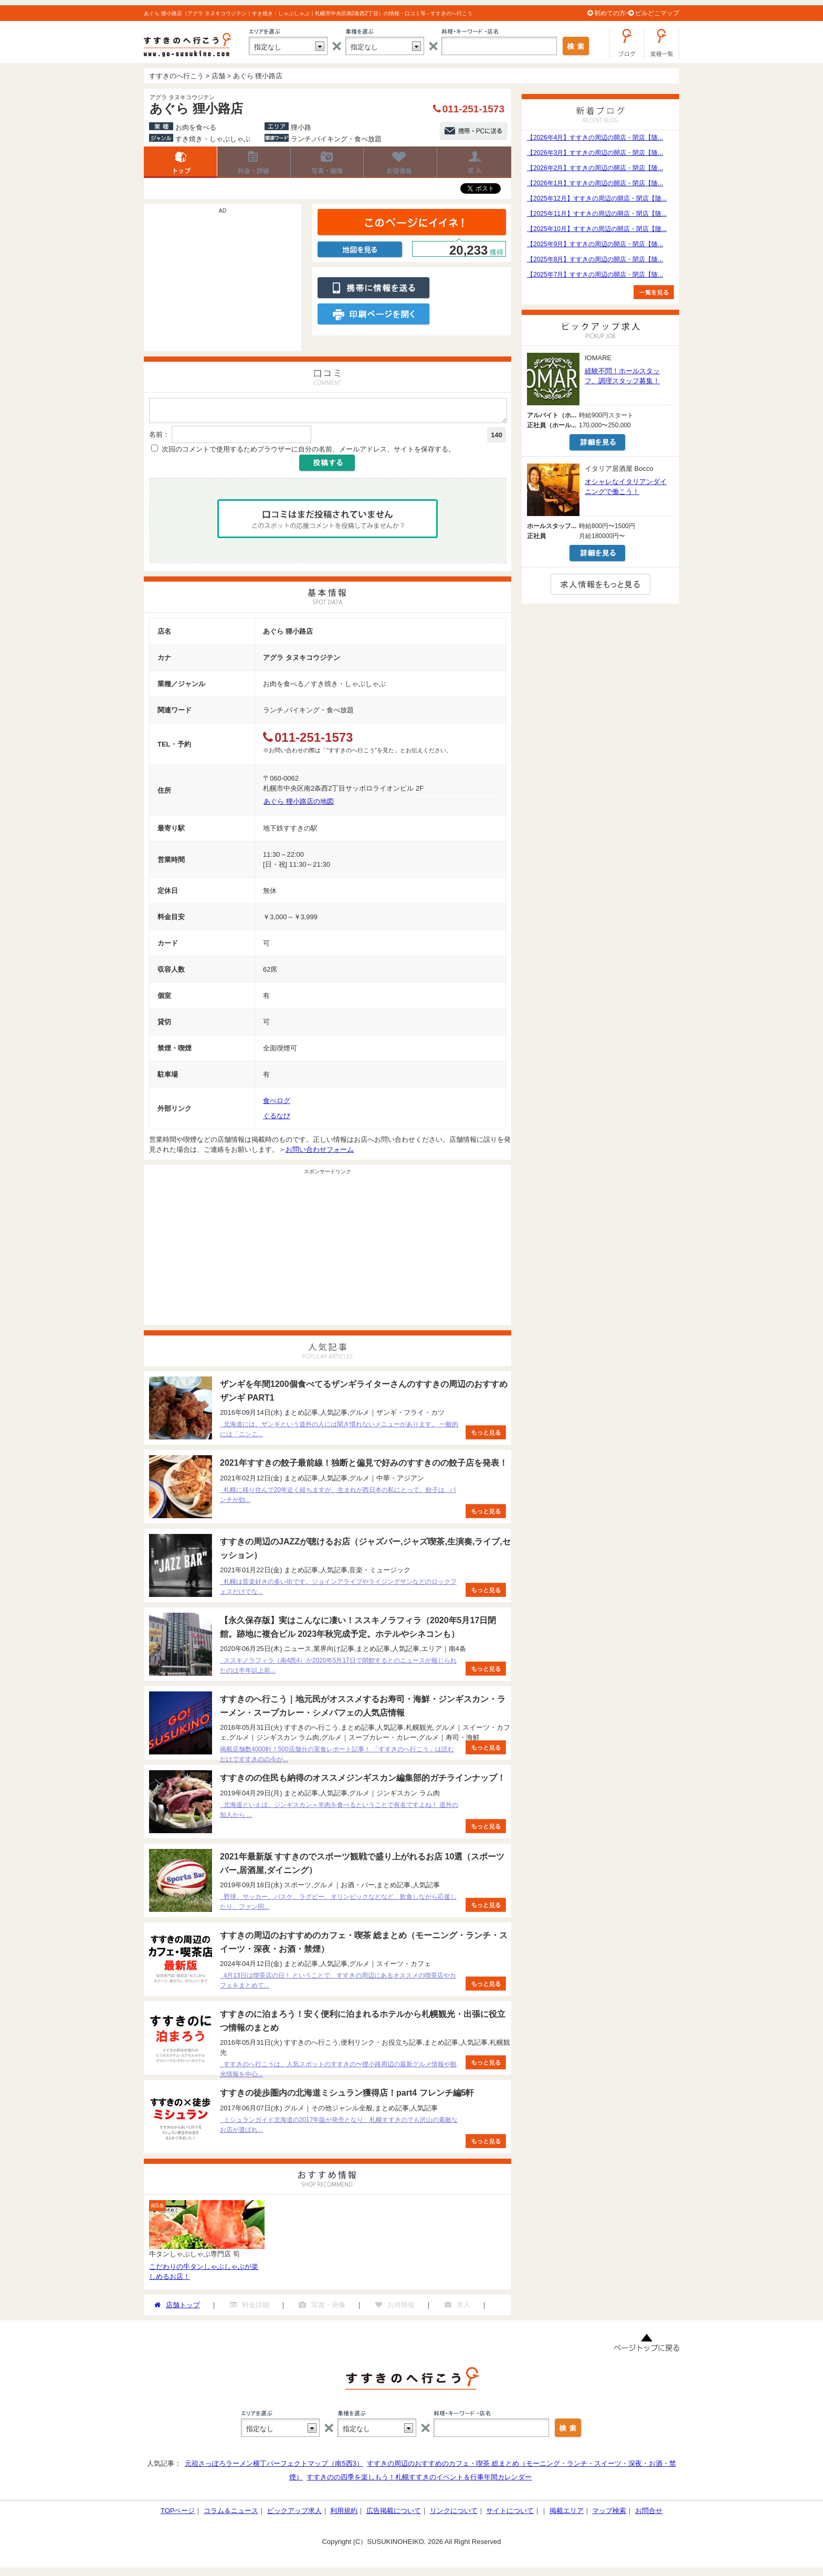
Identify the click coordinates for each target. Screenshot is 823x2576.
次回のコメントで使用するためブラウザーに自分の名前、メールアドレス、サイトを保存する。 (308, 452)
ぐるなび (276, 1119)
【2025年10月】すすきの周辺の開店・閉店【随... (597, 229)
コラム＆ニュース (231, 2514)
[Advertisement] (222, 283)
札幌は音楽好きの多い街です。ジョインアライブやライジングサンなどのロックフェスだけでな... (338, 1590)
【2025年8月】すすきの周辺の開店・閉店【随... (595, 259)
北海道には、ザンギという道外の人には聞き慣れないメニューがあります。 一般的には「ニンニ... (339, 1432)
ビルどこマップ (657, 13)
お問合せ (648, 2514)
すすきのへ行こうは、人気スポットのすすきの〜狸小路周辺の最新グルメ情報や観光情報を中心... (338, 2072)
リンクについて (454, 2514)
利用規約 (343, 2514)
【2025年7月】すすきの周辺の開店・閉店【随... (595, 274)
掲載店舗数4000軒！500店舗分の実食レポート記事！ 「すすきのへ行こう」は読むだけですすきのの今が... (337, 1757)
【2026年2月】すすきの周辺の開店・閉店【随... (595, 168)
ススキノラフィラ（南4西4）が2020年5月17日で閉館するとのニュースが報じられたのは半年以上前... (338, 1668)
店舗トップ (180, 162)
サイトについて (510, 2514)
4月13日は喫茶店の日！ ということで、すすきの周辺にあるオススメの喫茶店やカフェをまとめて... (338, 1983)
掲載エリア (567, 2514)
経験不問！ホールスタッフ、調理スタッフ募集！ (622, 376)
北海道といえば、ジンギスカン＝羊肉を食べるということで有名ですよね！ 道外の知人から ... (339, 1813)
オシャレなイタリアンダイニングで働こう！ (626, 487)
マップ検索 (609, 2514)
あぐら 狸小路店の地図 (298, 804)
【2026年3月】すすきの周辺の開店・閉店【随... (595, 152)
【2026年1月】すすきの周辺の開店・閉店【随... (595, 183)
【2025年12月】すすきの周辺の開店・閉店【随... (597, 198)
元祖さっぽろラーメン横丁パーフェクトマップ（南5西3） (274, 2466)
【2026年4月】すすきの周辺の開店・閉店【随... (595, 137)
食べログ (276, 1104)
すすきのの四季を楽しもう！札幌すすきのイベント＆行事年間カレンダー (419, 2480)
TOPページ (178, 2514)
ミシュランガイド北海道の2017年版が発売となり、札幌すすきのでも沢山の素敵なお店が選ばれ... (339, 2128)
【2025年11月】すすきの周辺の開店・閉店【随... (597, 213)
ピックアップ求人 (294, 2514)
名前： (159, 437)
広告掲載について (393, 2514)
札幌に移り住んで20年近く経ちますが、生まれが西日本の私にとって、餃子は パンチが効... (338, 1498)
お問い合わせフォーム (320, 1152)
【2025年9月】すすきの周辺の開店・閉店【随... (595, 244)
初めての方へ (613, 13)
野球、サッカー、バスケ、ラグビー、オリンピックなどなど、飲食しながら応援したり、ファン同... (338, 1904)
